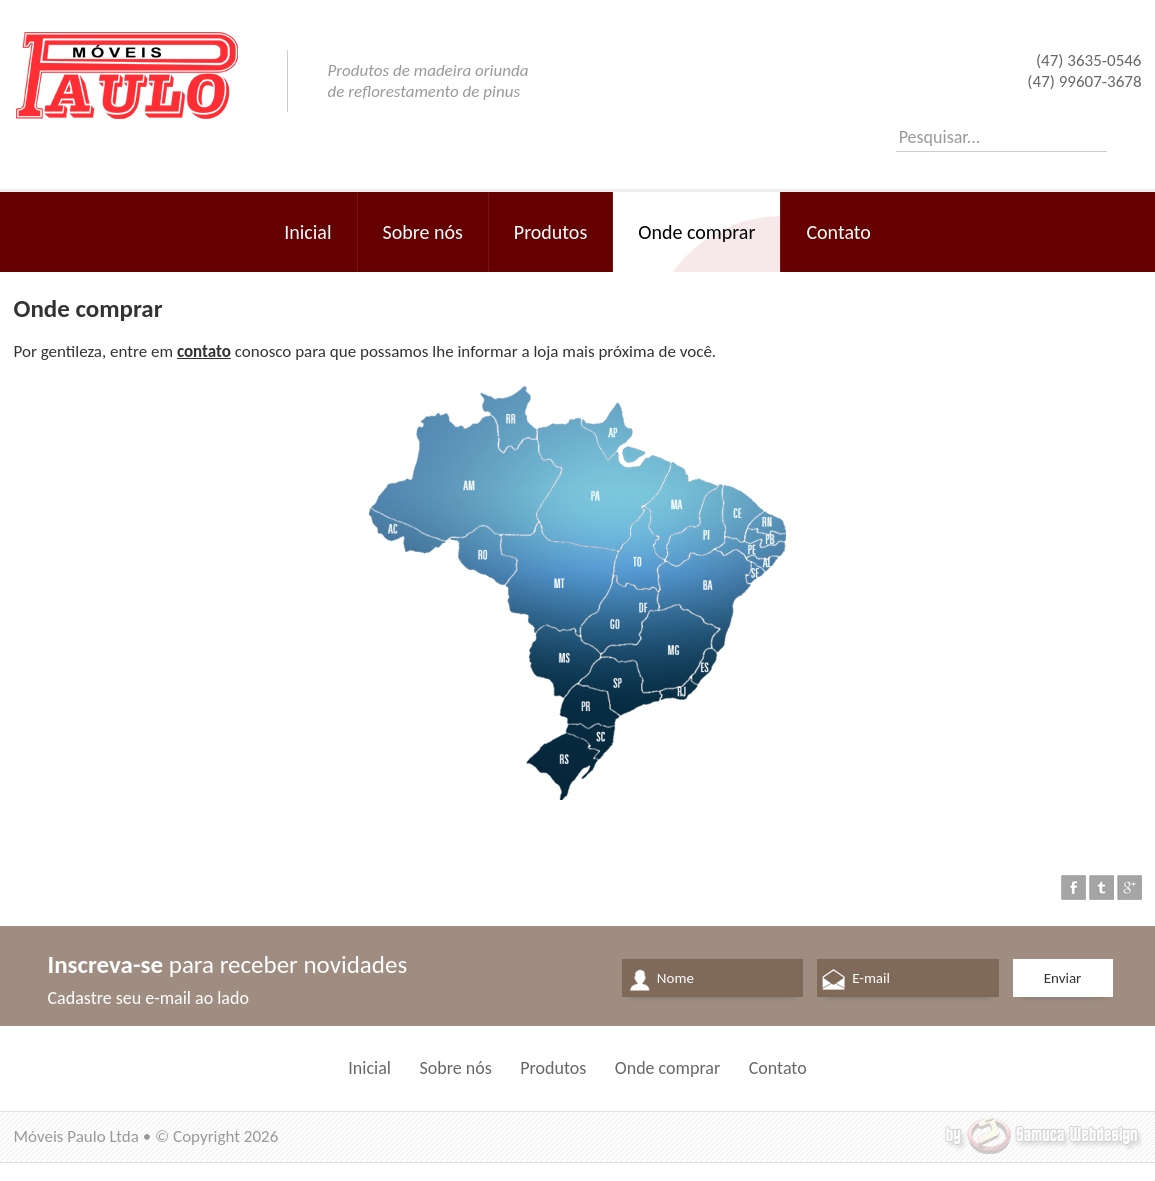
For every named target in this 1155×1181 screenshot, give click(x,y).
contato (204, 351)
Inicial (307, 232)
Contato (838, 232)
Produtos (550, 232)
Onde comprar (696, 232)
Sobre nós (423, 232)
